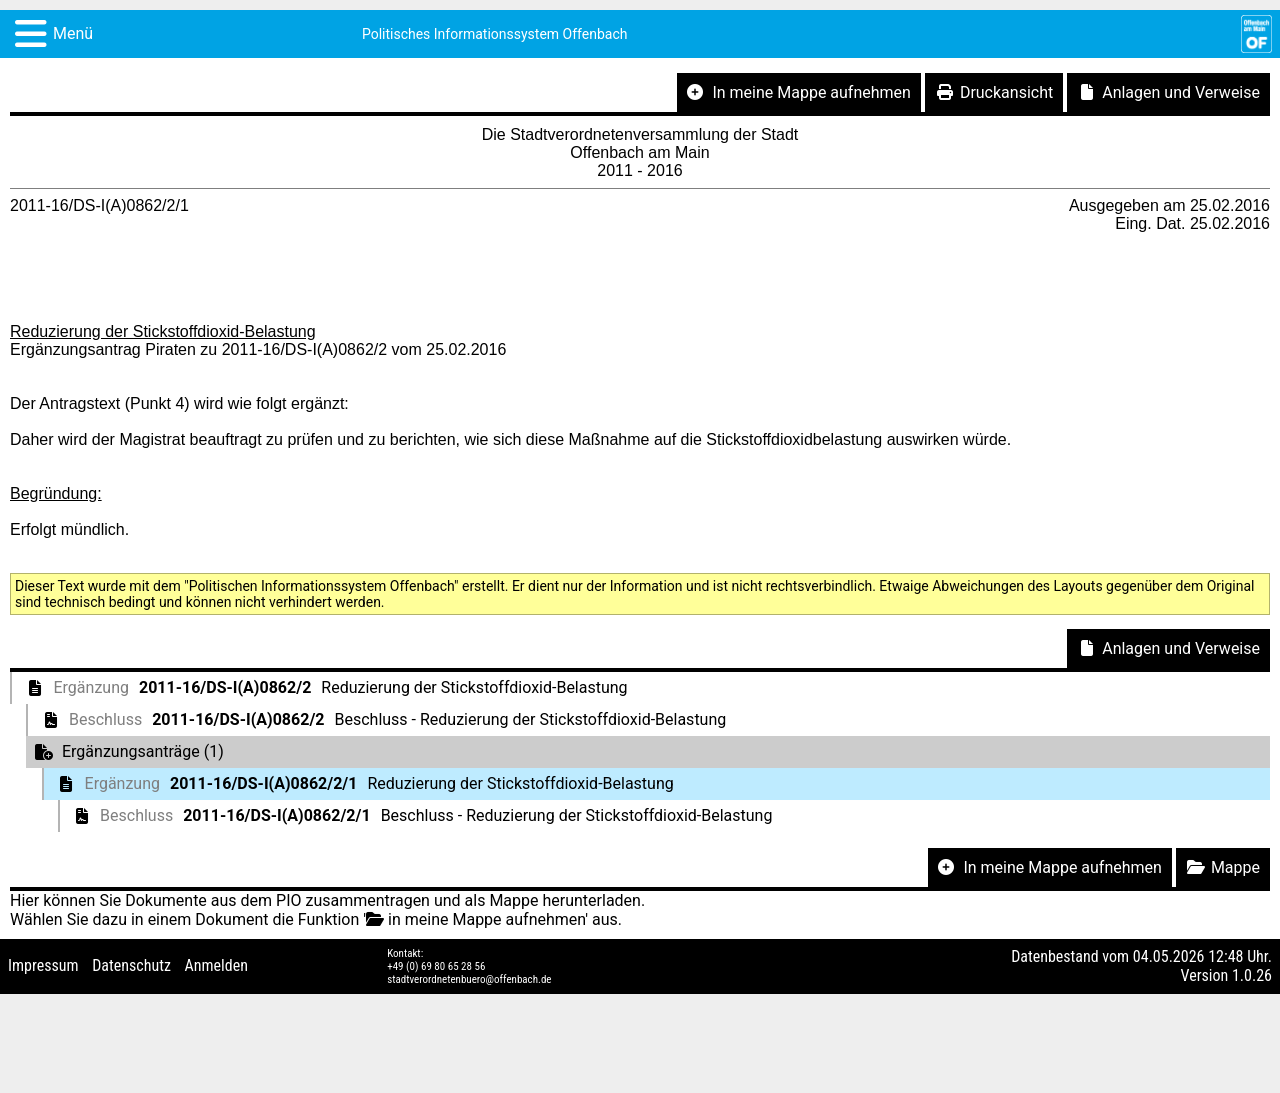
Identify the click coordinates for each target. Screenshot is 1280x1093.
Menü (73, 33)
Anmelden (216, 965)
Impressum (43, 965)
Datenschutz (131, 965)
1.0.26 (1252, 975)
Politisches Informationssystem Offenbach (495, 34)
